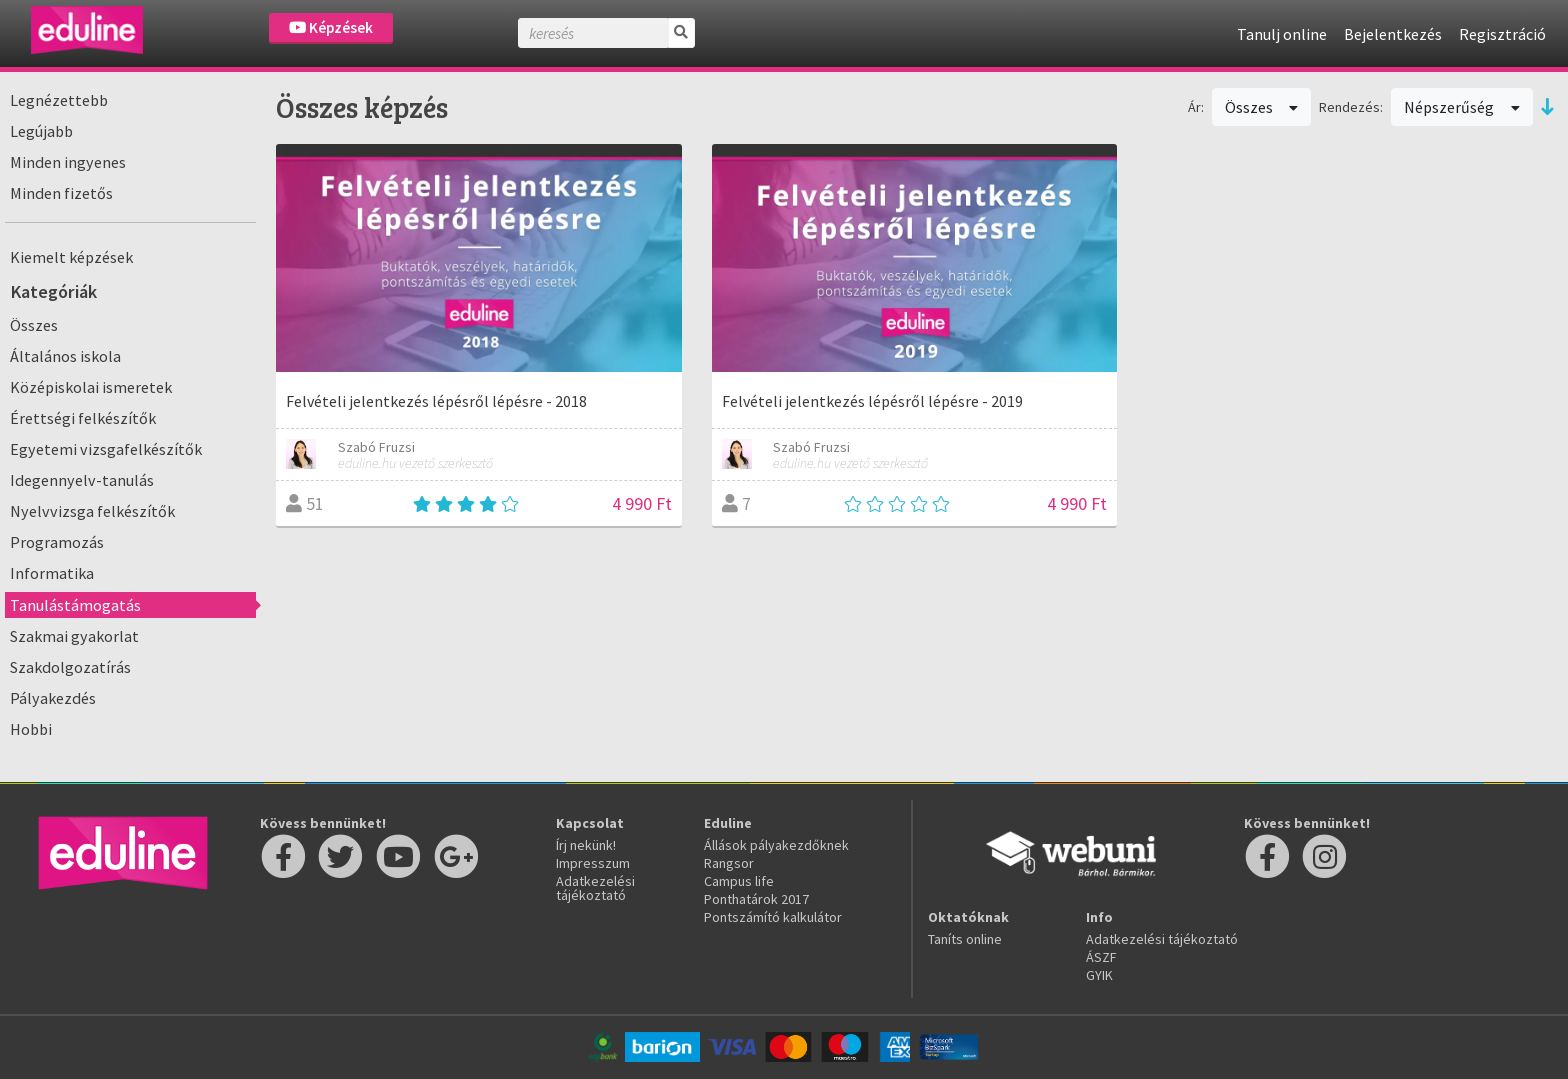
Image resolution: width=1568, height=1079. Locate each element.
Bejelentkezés (1393, 34)
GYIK (1099, 975)
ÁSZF (1101, 957)
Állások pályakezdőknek (776, 845)
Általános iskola (65, 356)
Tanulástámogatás (75, 605)
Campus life (739, 881)
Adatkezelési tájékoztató (595, 888)
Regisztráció (1502, 34)
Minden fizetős (61, 193)
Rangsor (729, 863)
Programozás (57, 542)
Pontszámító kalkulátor (773, 917)
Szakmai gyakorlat (74, 636)
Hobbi (31, 729)
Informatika (52, 573)
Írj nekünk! (586, 845)
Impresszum (593, 863)
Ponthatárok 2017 (756, 899)
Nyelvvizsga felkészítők (92, 511)
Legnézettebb (59, 100)
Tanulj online (1282, 34)
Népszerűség (1462, 107)
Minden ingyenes (68, 162)
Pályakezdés (53, 698)
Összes (34, 325)
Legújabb (41, 131)
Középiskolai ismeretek (91, 387)
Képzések (331, 27)
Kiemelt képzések (71, 257)
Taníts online (965, 939)
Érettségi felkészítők (83, 418)
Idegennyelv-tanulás (82, 480)
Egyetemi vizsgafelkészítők (106, 449)
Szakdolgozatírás (70, 667)
